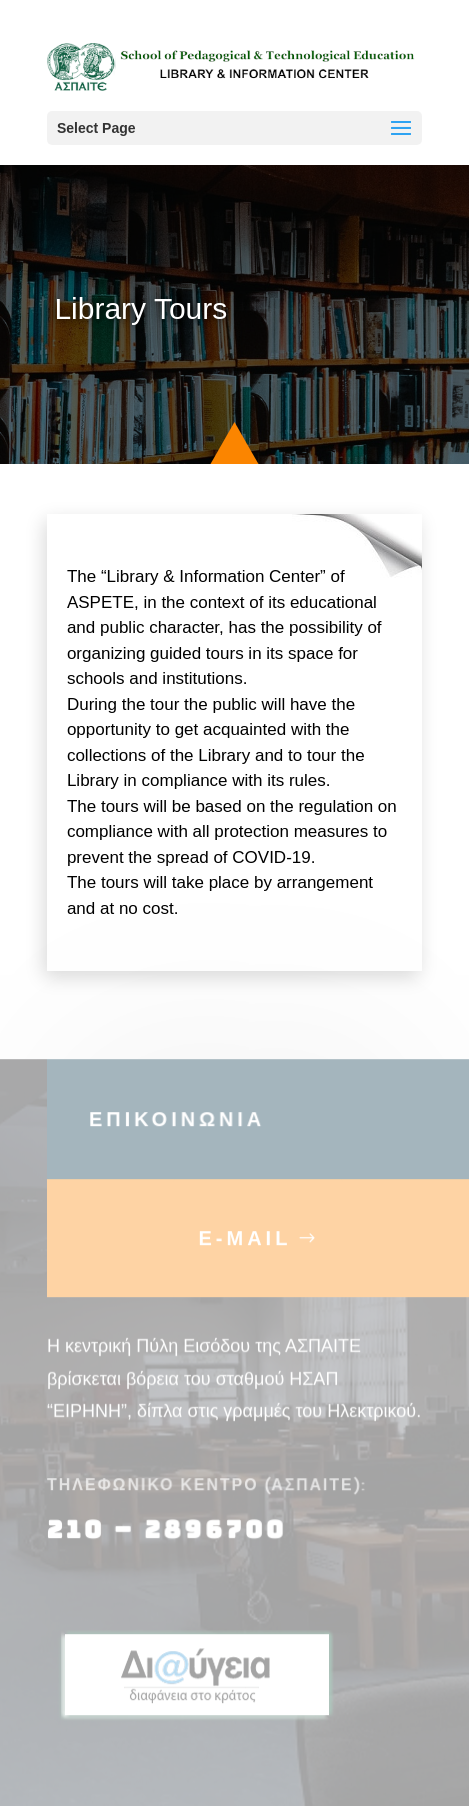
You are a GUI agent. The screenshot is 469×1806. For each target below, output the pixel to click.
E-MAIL (245, 1253)
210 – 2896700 (170, 1544)
